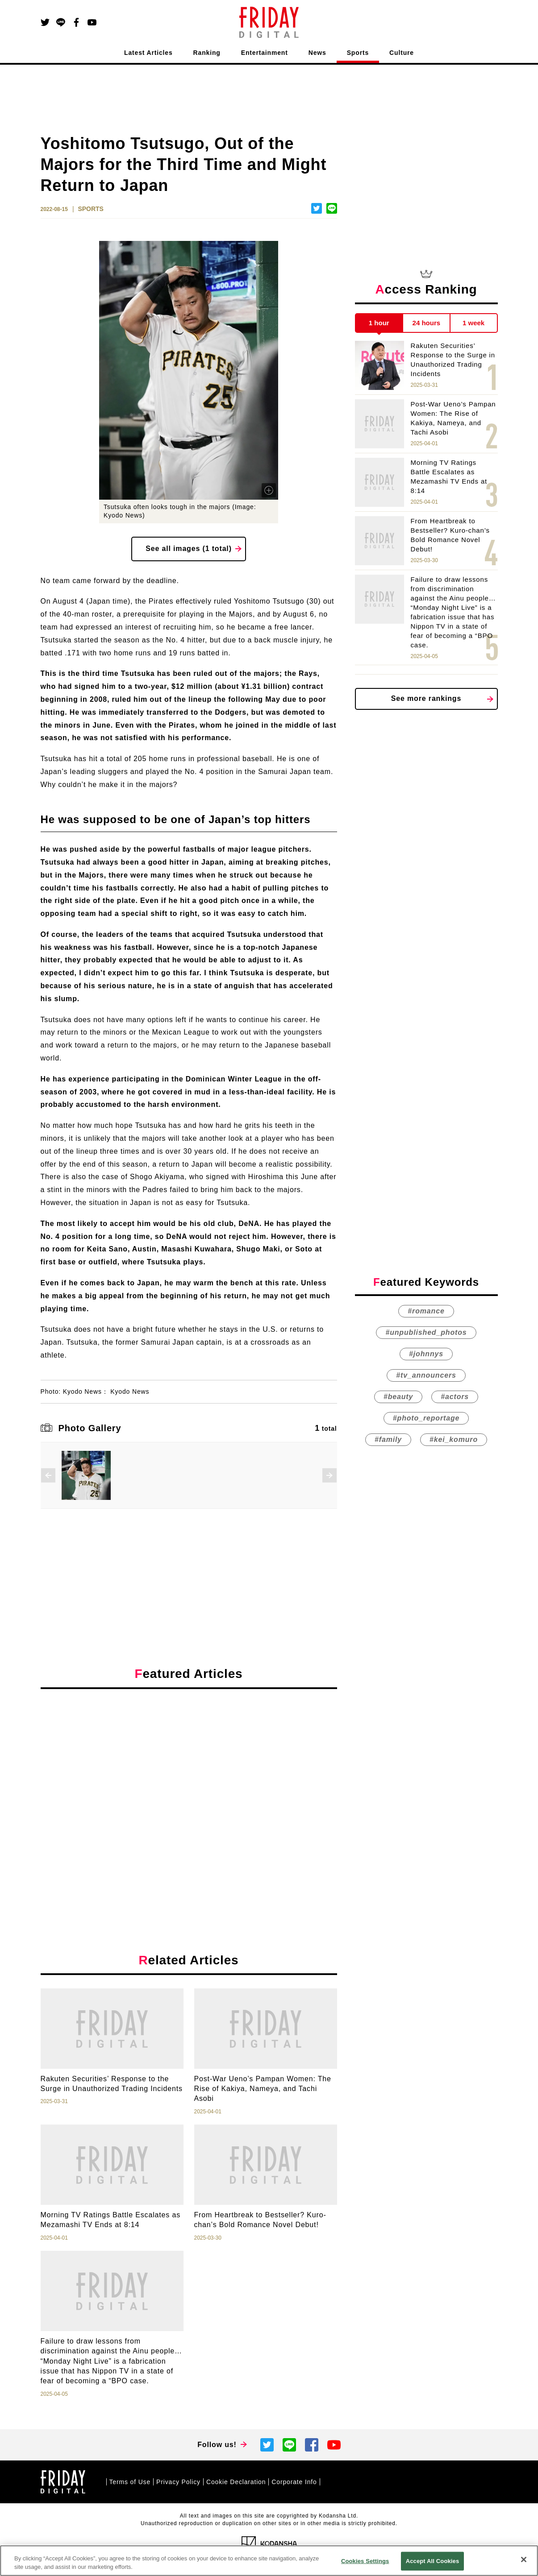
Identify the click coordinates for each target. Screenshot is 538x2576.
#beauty (398, 1396)
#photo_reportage (426, 1418)
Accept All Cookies (432, 2561)
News (317, 52)
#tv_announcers (426, 1375)
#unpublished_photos (426, 1332)
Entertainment (264, 52)
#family (388, 1439)
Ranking (207, 52)
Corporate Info (294, 2481)
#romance (426, 1311)
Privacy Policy (178, 2481)
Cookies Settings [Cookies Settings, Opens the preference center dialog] (365, 2561)
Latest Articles (148, 52)
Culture (401, 52)
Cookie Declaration (236, 2481)
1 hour (379, 323)
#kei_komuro (454, 1439)
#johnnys (426, 1354)
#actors (455, 1396)
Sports (358, 52)
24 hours (427, 323)
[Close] (524, 2559)
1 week (473, 323)
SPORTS (91, 208)
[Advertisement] (189, 1778)
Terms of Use (130, 2481)
